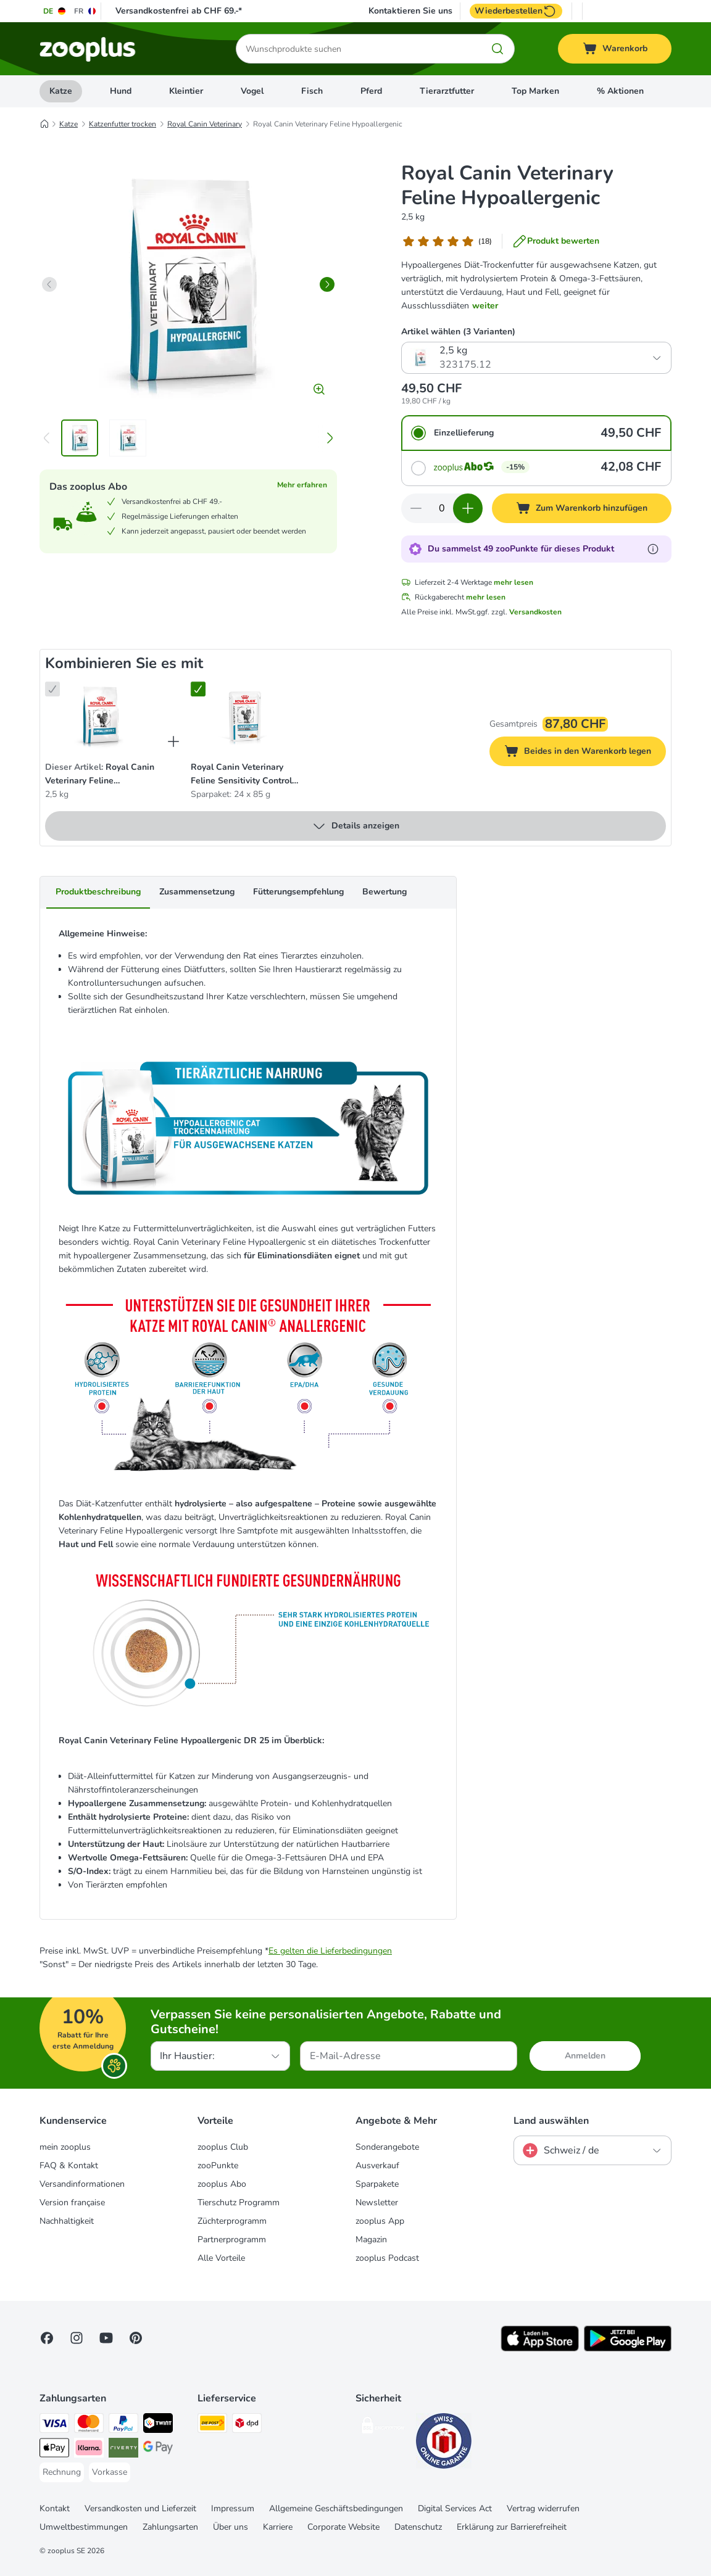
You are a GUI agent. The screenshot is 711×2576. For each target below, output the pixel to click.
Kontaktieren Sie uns (410, 11)
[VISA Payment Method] (54, 2425)
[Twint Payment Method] (158, 2425)
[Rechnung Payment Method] (62, 2472)
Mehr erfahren (302, 485)
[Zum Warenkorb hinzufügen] (582, 508)
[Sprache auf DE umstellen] (55, 11)
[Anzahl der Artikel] (442, 508)
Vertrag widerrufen (543, 2508)
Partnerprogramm (232, 2239)
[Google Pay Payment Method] (158, 2450)
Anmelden (585, 2056)
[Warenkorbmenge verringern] (416, 508)
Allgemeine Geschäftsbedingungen (336, 2508)
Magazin (371, 2239)
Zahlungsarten (170, 2527)
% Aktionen (620, 91)
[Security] (383, 2427)
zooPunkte (218, 2165)
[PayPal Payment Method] (123, 2425)
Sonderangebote (387, 2147)
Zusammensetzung (197, 892)
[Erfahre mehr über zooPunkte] (653, 549)
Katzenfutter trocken (122, 124)
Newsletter (377, 2202)
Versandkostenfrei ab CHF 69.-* (178, 11)
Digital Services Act (455, 2508)
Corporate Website (343, 2527)
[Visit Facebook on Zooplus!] (47, 2337)
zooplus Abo (222, 2184)
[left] (49, 284)
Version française (72, 2202)
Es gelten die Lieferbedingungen (330, 1951)
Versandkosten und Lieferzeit (140, 2508)
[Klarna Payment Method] (89, 2450)
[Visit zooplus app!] (540, 2349)
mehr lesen (513, 582)
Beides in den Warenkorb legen (585, 753)
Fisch (312, 91)
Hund (120, 91)
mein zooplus (65, 2147)
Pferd (371, 91)
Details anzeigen (355, 826)
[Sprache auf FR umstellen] (85, 11)
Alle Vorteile (221, 2258)
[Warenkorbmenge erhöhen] (468, 508)
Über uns (230, 2527)
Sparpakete (377, 2184)
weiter (485, 306)
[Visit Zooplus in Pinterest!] (135, 2337)
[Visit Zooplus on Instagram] (76, 2337)
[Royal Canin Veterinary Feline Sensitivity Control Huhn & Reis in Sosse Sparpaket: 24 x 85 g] (245, 716)
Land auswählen (551, 2121)
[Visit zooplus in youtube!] (106, 2337)
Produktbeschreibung (98, 892)
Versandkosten (535, 612)
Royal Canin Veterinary (204, 124)
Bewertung (384, 892)
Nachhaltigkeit (67, 2221)
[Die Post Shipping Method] (212, 2425)
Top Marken (535, 91)
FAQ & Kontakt (69, 2165)
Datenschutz (418, 2527)
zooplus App (380, 2221)
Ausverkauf (377, 2165)
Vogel (252, 91)
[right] (327, 284)
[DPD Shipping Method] (247, 2425)
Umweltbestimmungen (84, 2527)
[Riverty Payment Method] (123, 2450)
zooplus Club (223, 2147)
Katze (60, 91)
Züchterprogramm (232, 2221)
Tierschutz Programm (239, 2202)
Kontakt (55, 2508)
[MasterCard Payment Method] (89, 2425)
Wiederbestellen (516, 11)
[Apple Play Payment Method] (54, 2450)
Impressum (232, 2508)
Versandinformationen (82, 2184)
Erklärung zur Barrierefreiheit (512, 2527)
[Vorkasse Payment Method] (109, 2472)
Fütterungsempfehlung (298, 892)
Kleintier (186, 91)
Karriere (278, 2527)
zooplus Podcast (387, 2258)
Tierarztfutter (447, 91)
